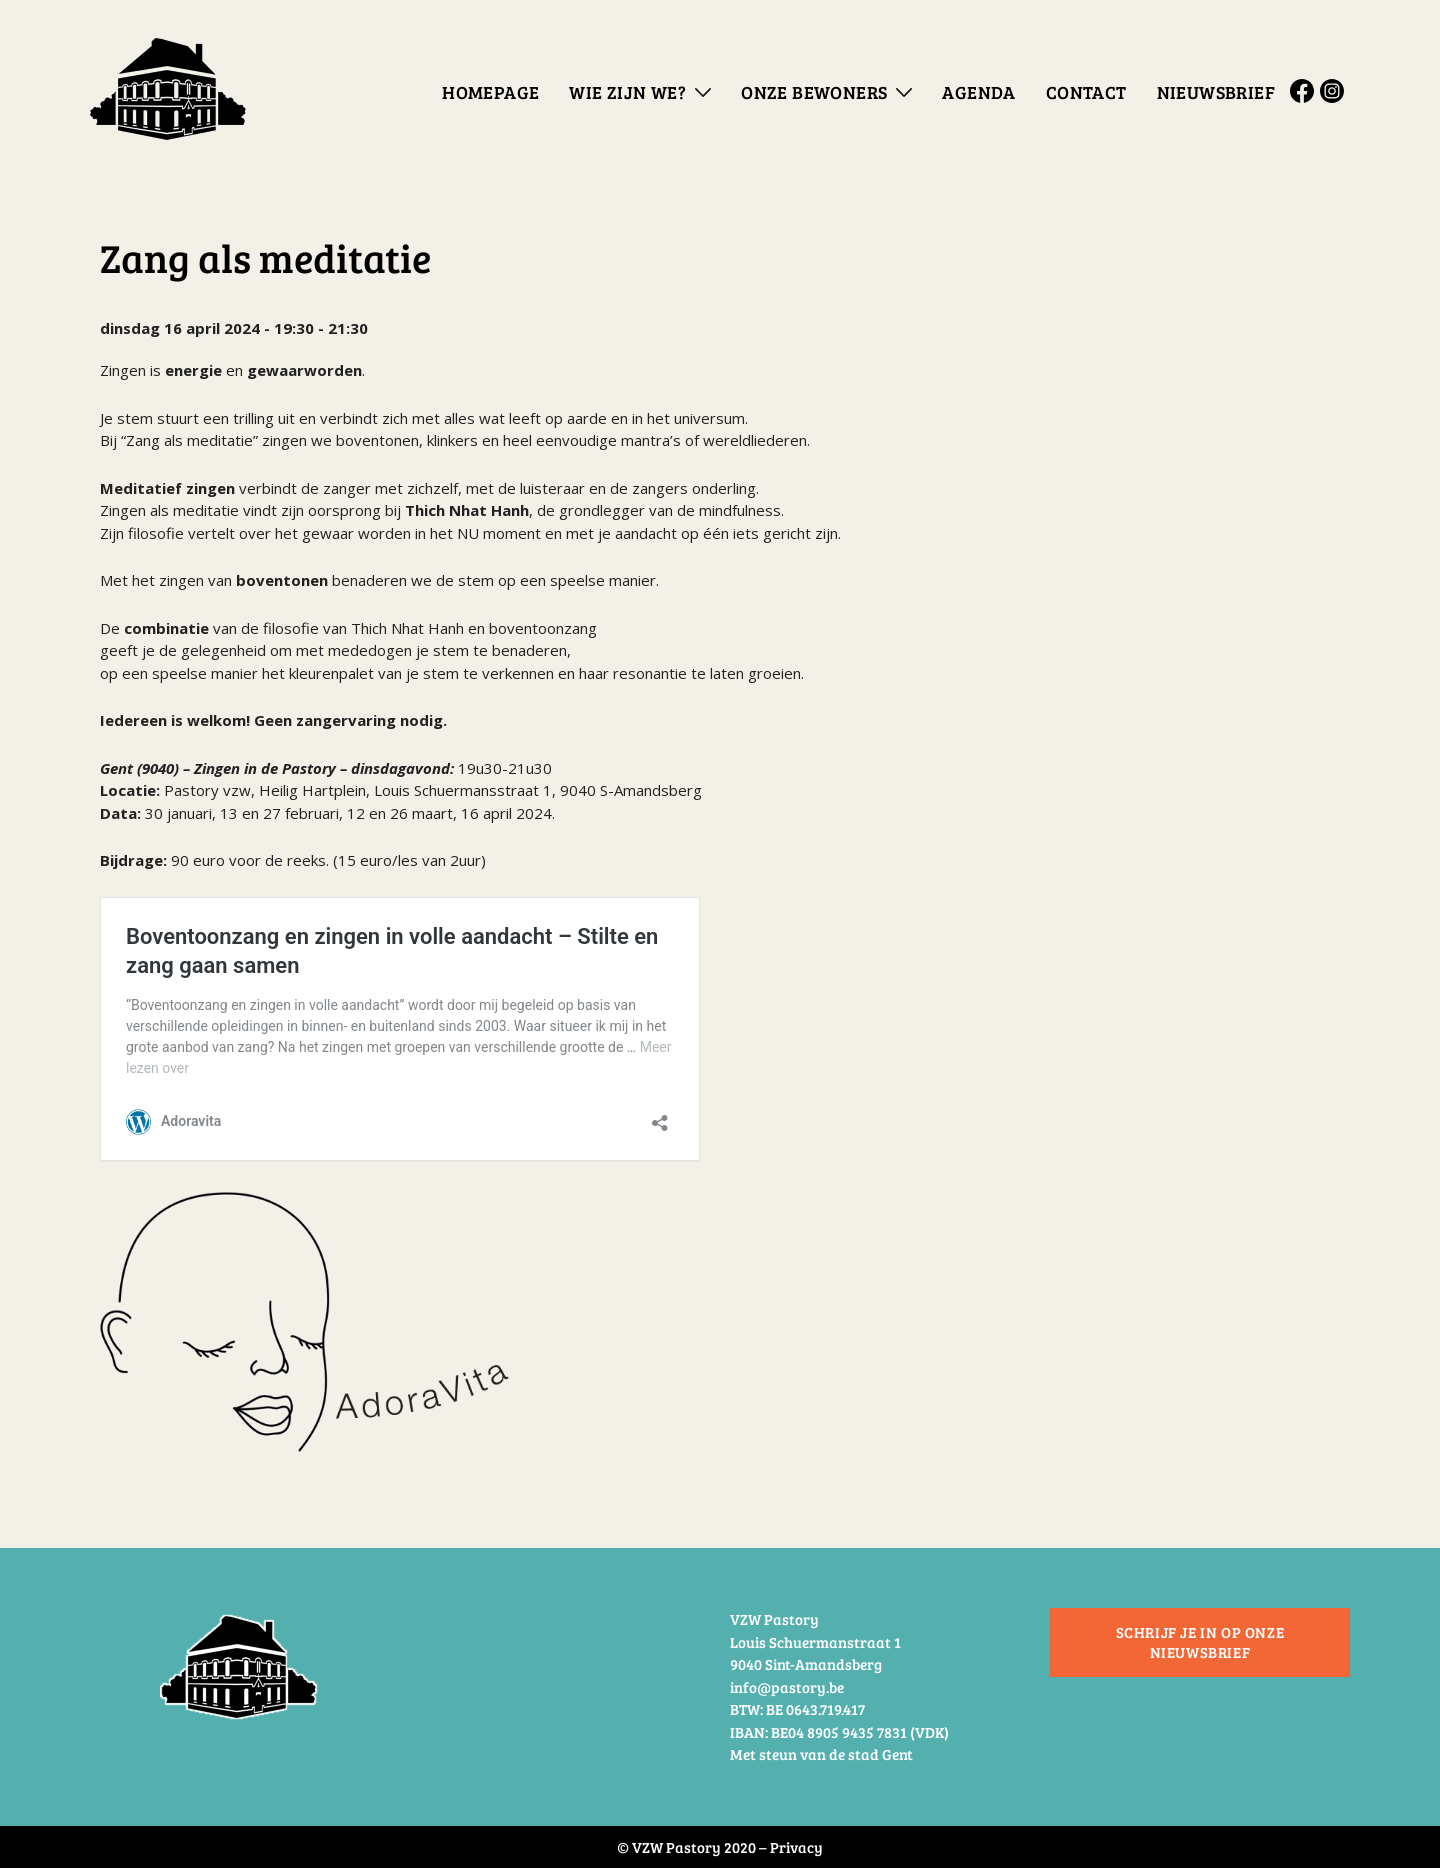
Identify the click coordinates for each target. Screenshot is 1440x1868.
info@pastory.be (787, 1687)
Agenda (978, 92)
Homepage (490, 92)
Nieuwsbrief (1216, 92)
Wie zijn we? (627, 92)
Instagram (1335, 91)
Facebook (1305, 91)
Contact (1086, 92)
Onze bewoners (814, 92)
